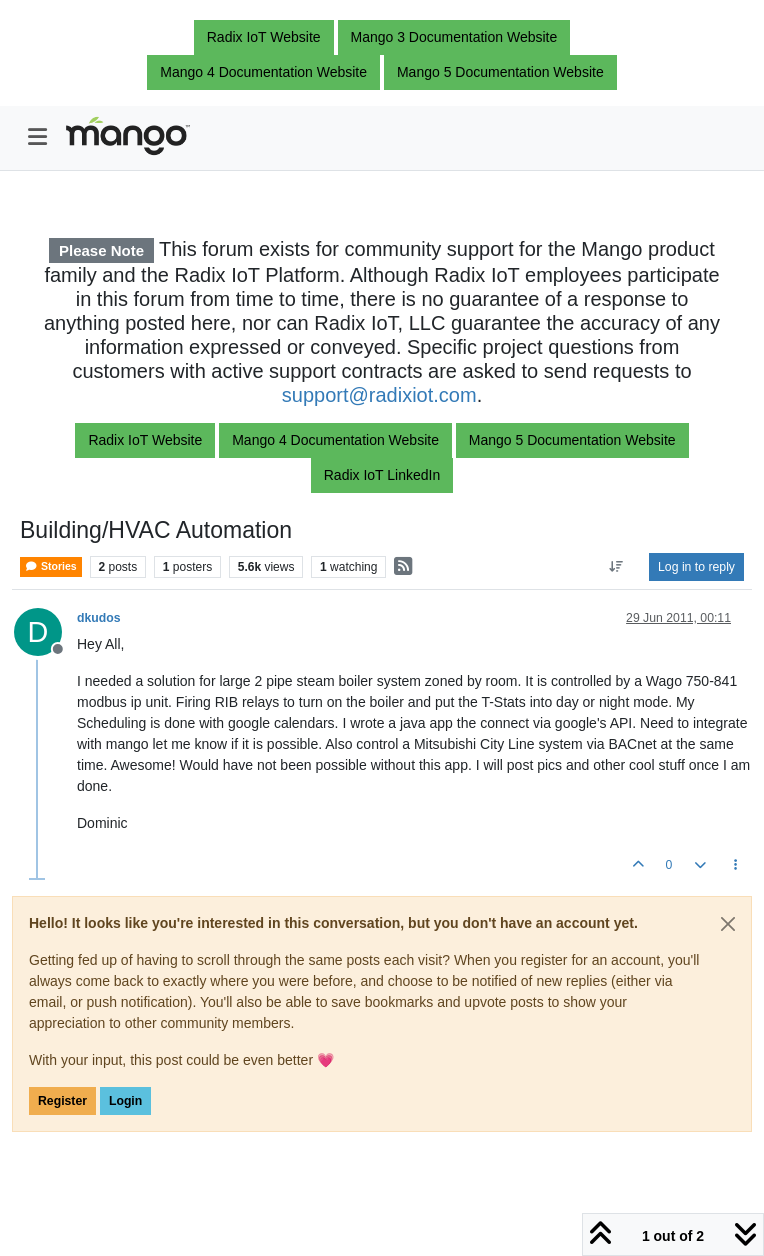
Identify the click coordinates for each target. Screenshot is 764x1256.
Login (125, 1101)
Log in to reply (696, 567)
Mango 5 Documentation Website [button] (500, 72)
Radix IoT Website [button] (264, 37)
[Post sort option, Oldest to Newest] (616, 567)
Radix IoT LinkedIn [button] (382, 475)
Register (62, 1101)
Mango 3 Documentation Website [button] (454, 37)
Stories (51, 566)
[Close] (728, 924)
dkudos (99, 618)
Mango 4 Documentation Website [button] (263, 72)
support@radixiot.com (379, 395)
